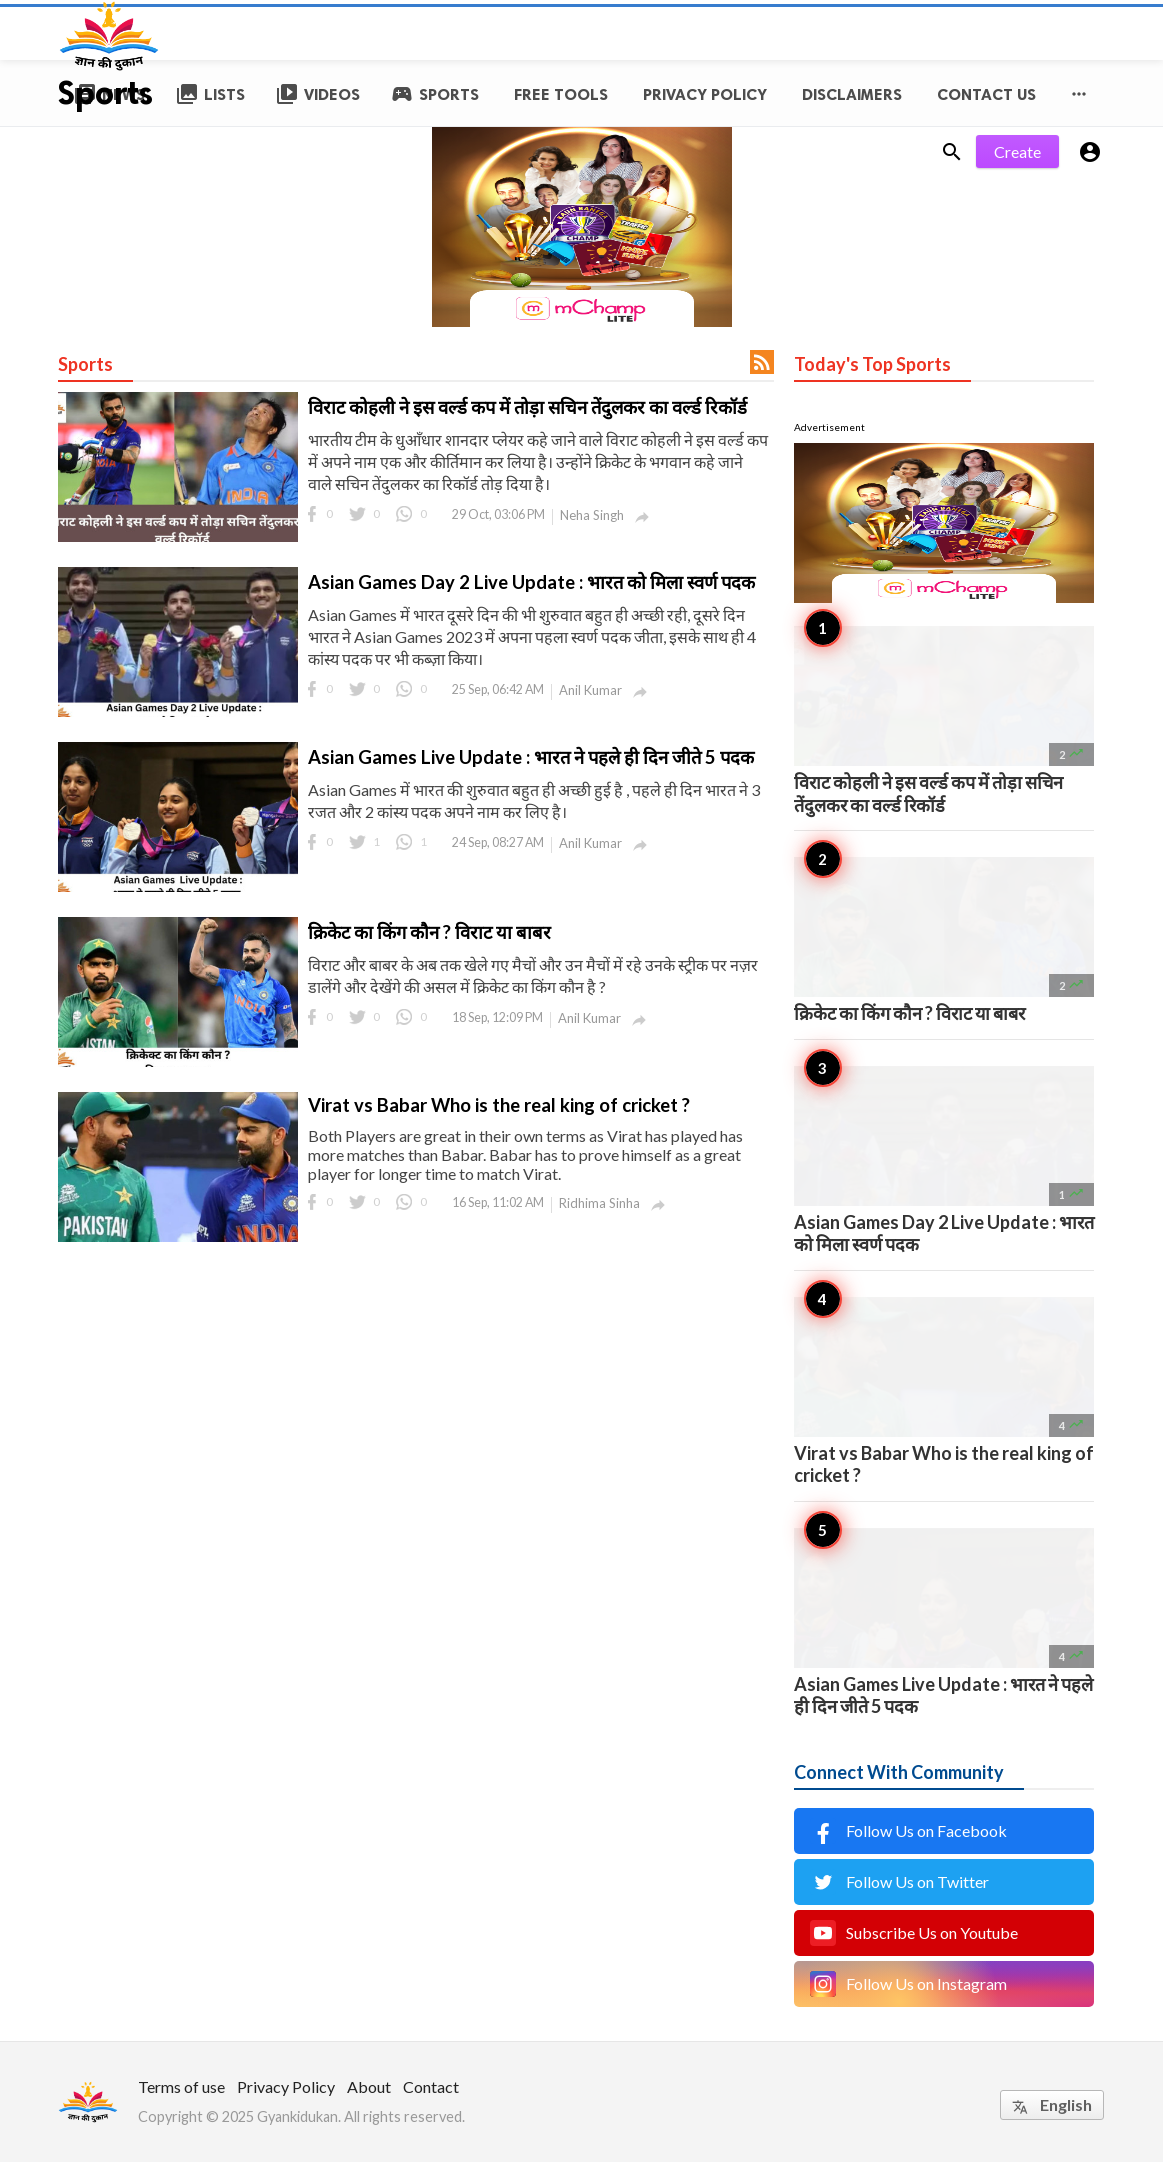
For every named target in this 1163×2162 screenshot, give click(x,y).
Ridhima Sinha (599, 1203)
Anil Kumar (590, 690)
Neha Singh (592, 515)
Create (1017, 151)
